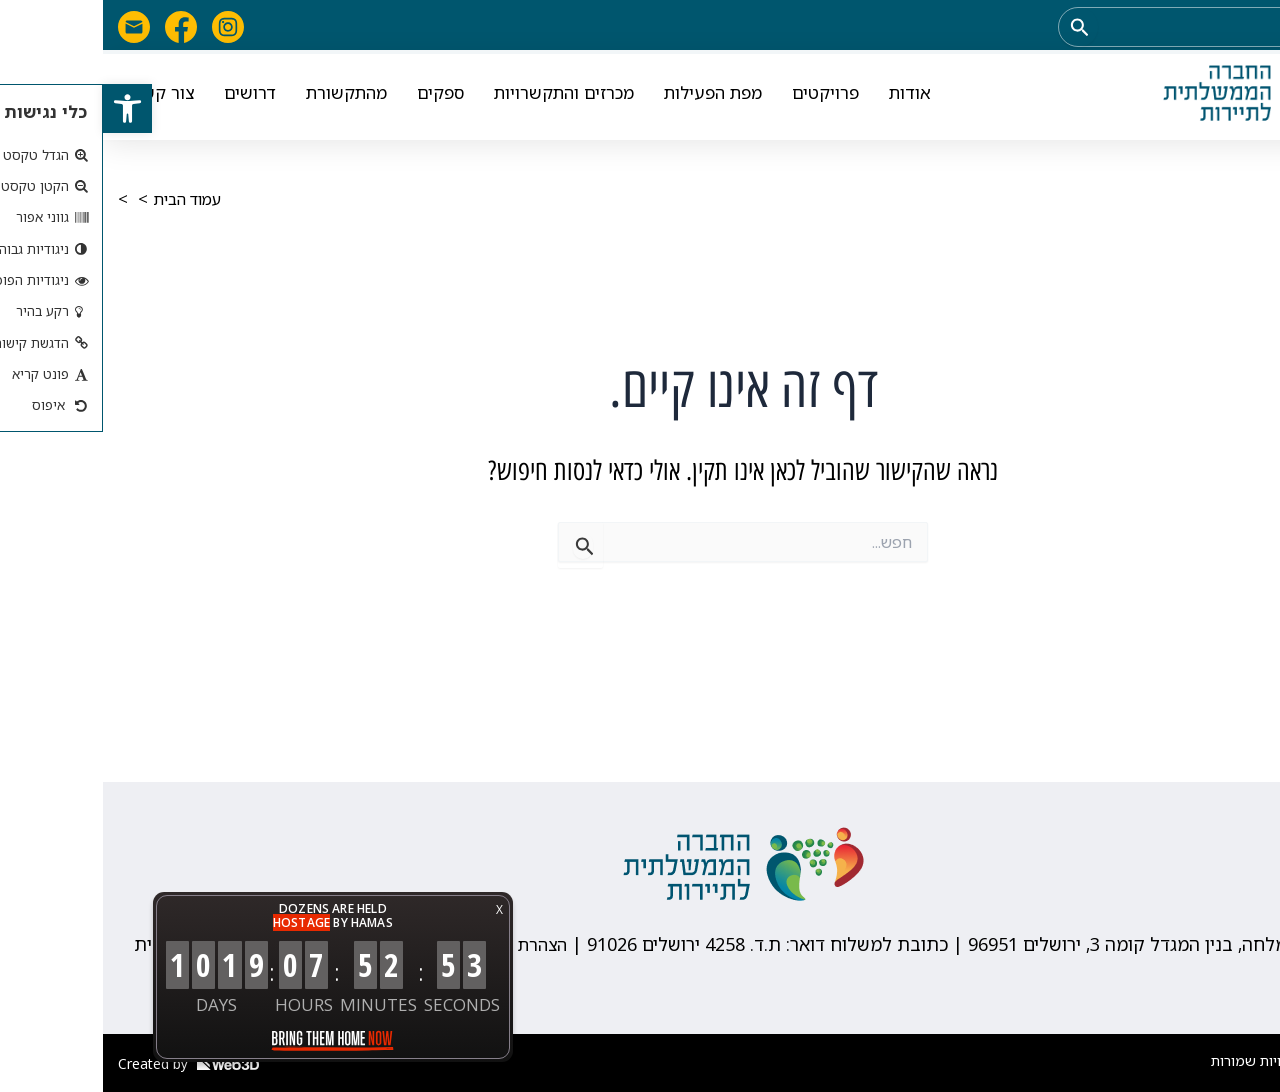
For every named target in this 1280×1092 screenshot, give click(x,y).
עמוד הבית (88, 198)
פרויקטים (722, 96)
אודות (807, 96)
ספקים (337, 96)
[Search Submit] (975, 27)
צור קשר (60, 96)
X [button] (396, 909)
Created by (85, 1063)
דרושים (147, 96)
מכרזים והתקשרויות (461, 96)
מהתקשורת (243, 96)
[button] (27, 111)
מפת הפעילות (610, 96)
